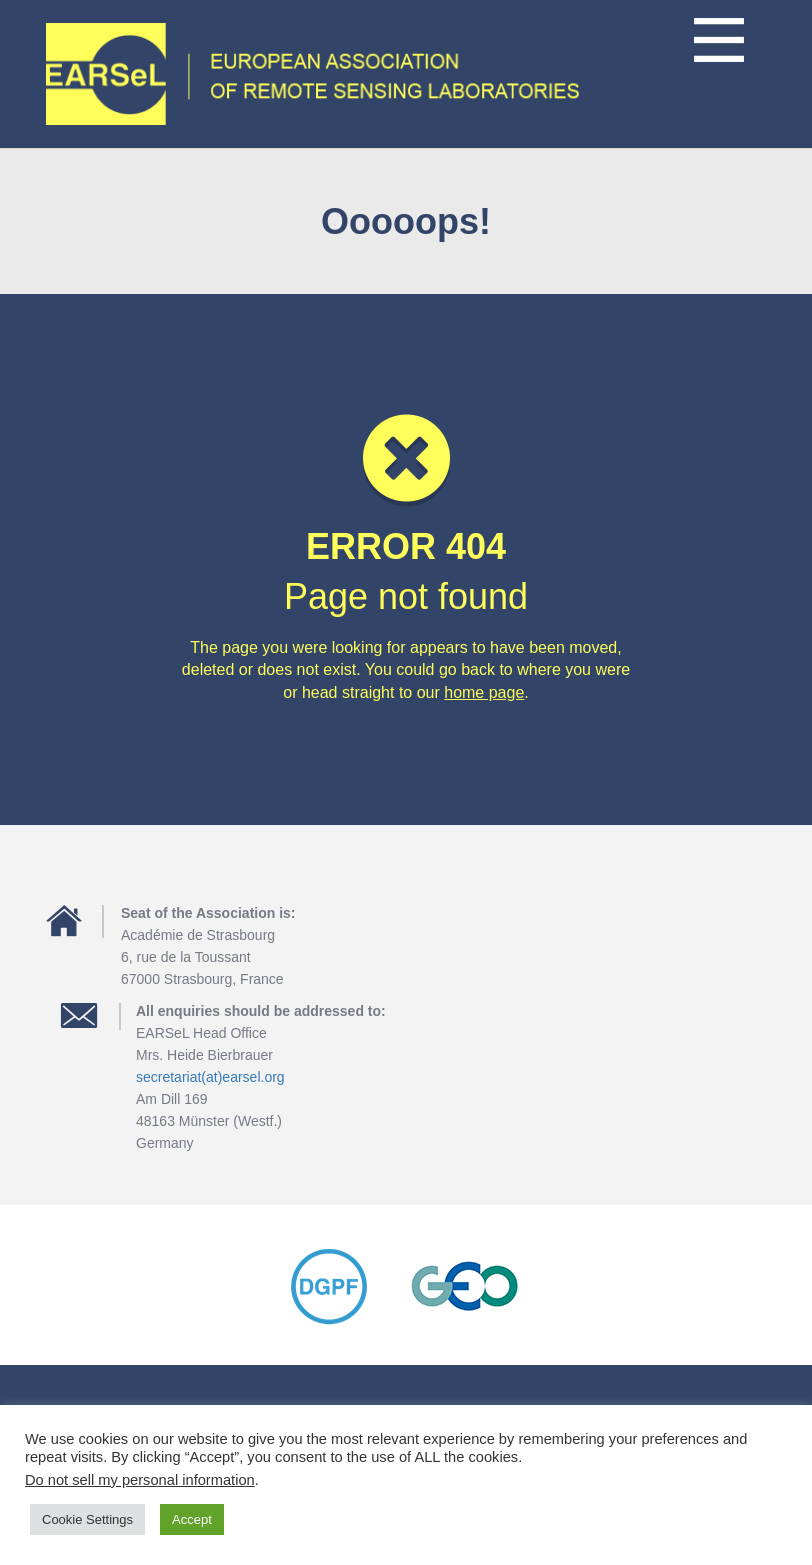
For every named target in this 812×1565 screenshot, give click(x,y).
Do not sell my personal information (140, 1480)
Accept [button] (192, 1519)
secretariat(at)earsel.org (210, 1077)
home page (484, 692)
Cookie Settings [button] (87, 1519)
